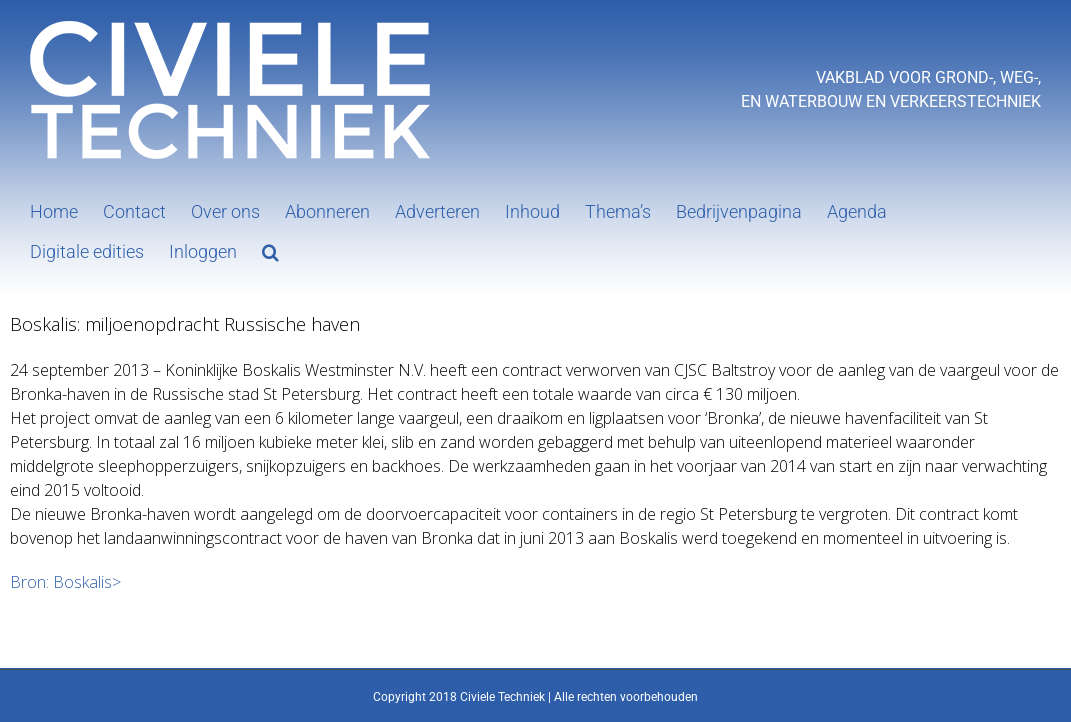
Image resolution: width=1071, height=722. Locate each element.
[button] (270, 250)
